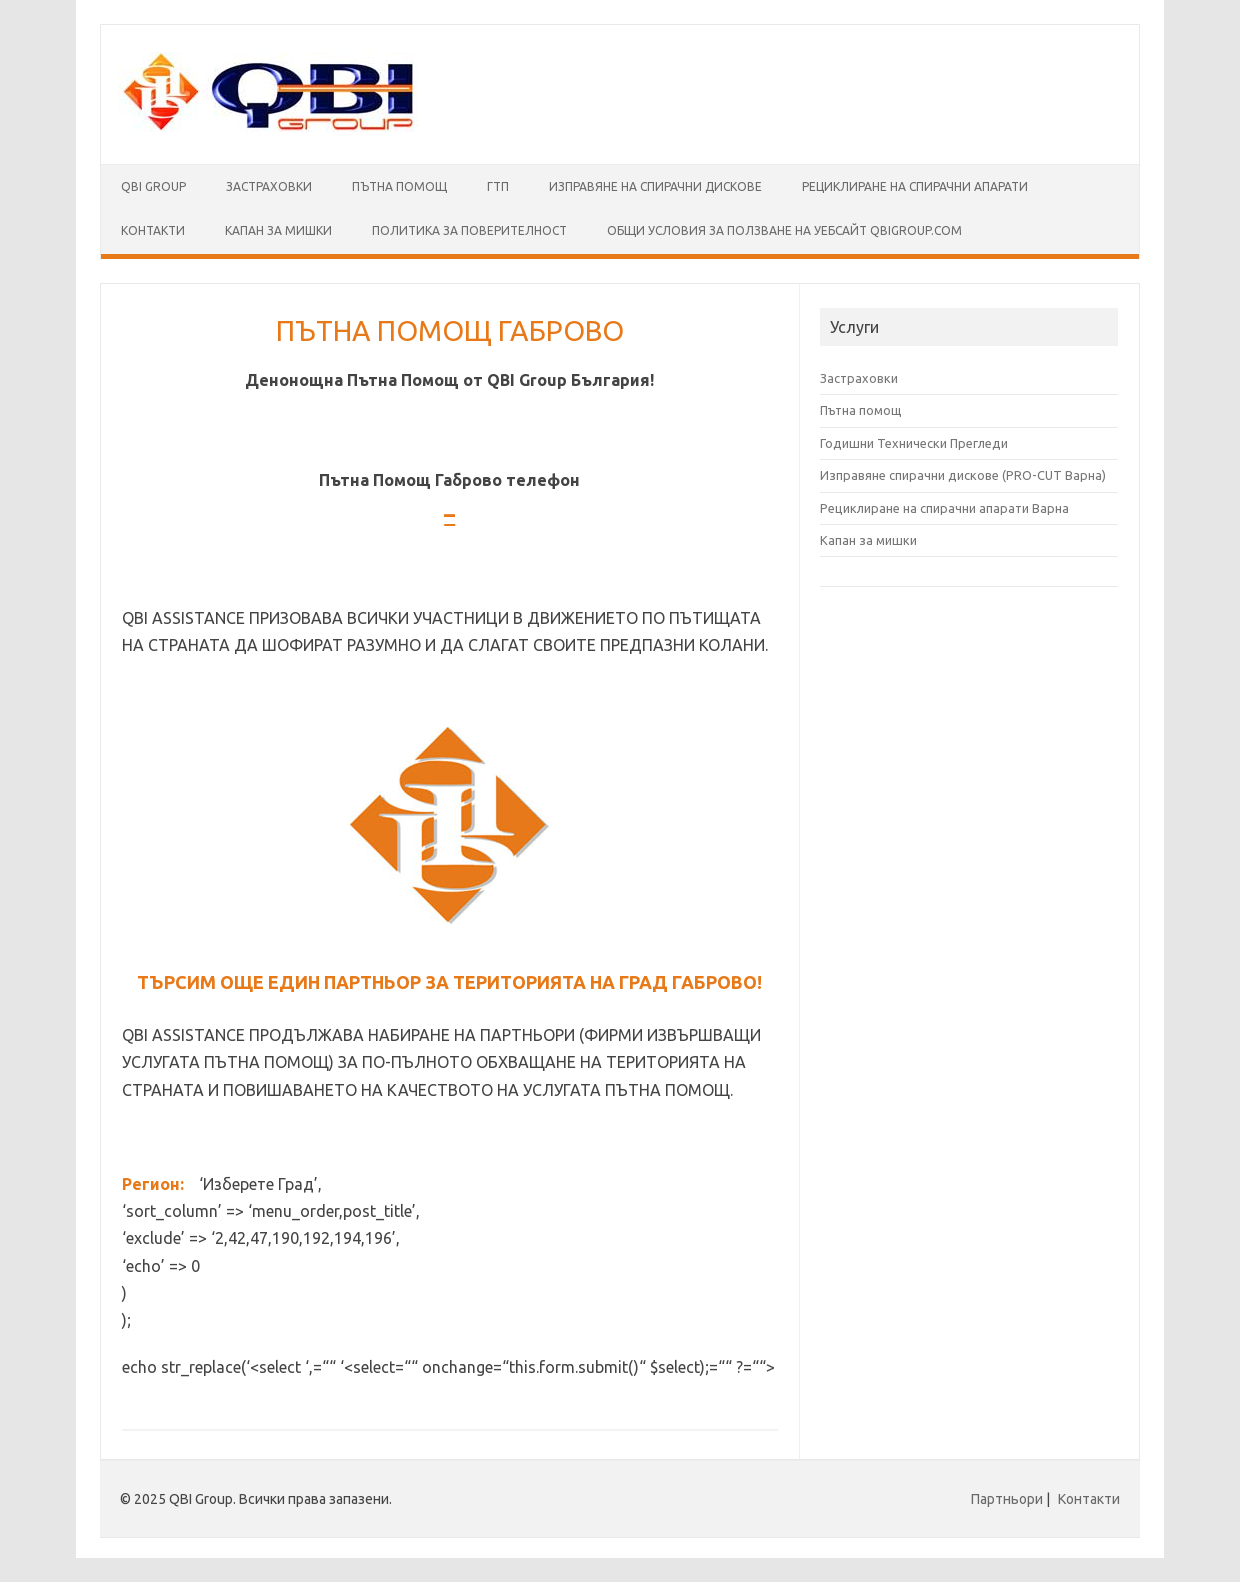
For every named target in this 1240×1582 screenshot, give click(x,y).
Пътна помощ (399, 186)
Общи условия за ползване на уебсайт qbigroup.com (784, 230)
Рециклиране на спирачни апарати (915, 186)
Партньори (1007, 1499)
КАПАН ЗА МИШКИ (278, 230)
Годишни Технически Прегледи (914, 443)
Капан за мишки (868, 540)
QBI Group (153, 186)
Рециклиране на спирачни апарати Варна (944, 508)
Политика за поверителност (469, 230)
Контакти (153, 230)
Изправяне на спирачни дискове (655, 186)
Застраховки (269, 186)
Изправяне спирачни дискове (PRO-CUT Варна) (963, 475)
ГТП (498, 186)
